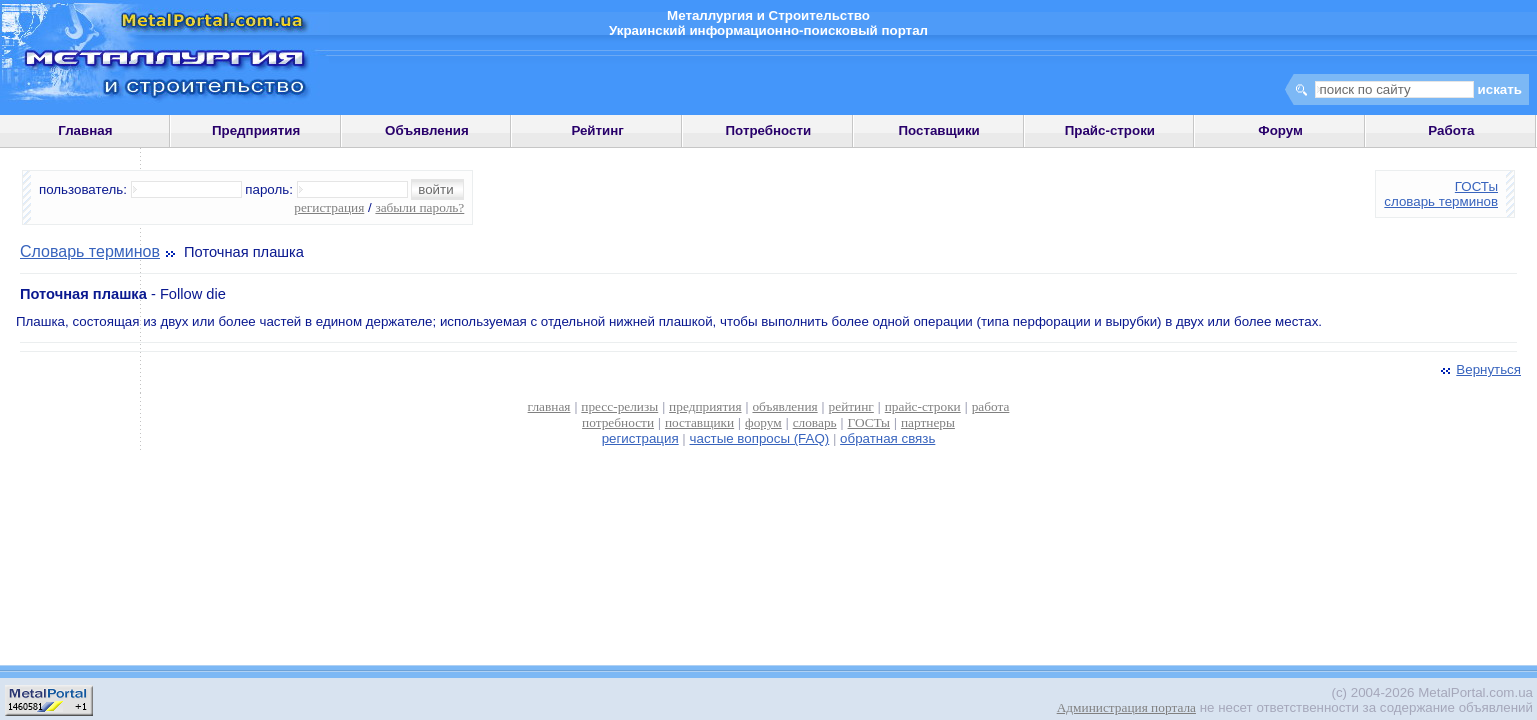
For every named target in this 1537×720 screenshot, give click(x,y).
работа (991, 406)
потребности (618, 422)
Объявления (427, 130)
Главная (85, 130)
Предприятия (256, 130)
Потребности (769, 130)
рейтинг (851, 406)
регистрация (329, 207)
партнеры (928, 422)
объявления (784, 406)
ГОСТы (1476, 186)
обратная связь (887, 438)
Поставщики (938, 130)
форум (763, 422)
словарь (815, 422)
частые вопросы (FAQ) (760, 438)
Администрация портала (1126, 707)
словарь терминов (1441, 201)
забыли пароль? (419, 207)
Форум (1280, 130)
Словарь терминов (90, 251)
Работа (1451, 130)
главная (549, 406)
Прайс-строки (1110, 130)
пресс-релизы (619, 406)
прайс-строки (923, 406)
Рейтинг (597, 130)
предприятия (705, 406)
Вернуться (1479, 369)
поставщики (699, 422)
